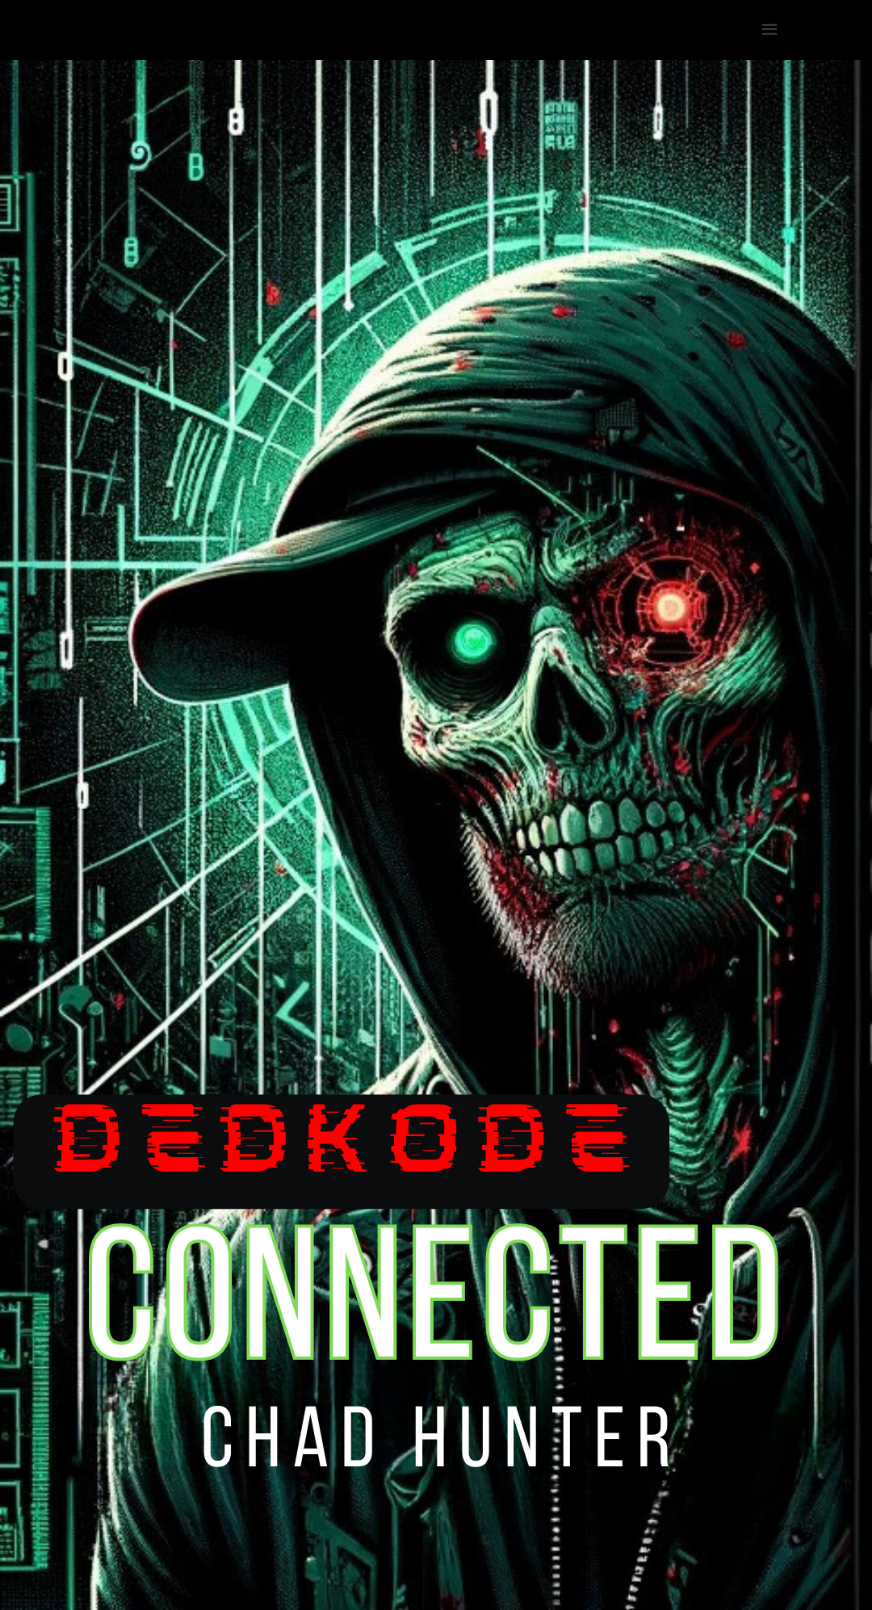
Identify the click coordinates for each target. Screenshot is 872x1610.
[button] (770, 30)
